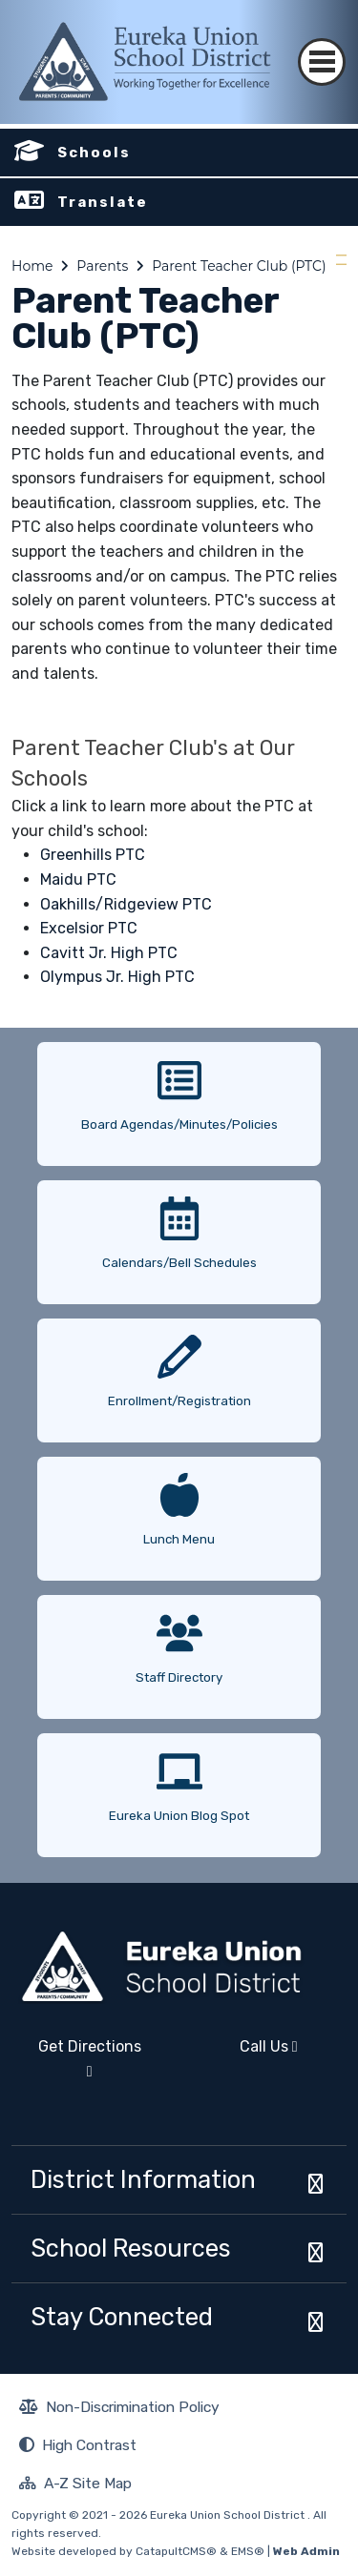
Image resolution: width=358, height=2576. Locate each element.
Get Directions (76, 2066)
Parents (102, 266)
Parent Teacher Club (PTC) (239, 266)
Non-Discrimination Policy (119, 2409)
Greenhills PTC (92, 855)
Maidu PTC (78, 879)
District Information (143, 2179)
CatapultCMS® (176, 2551)
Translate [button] (102, 202)
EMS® (247, 2551)
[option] (179, 1097)
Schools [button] (94, 152)
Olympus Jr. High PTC (117, 977)
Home (32, 266)
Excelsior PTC (88, 928)
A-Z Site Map (75, 2485)
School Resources (131, 2248)
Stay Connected (122, 2316)
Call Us (244, 2054)
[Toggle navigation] (321, 45)
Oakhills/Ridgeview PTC (126, 904)
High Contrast (89, 2445)
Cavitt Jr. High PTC (109, 953)
